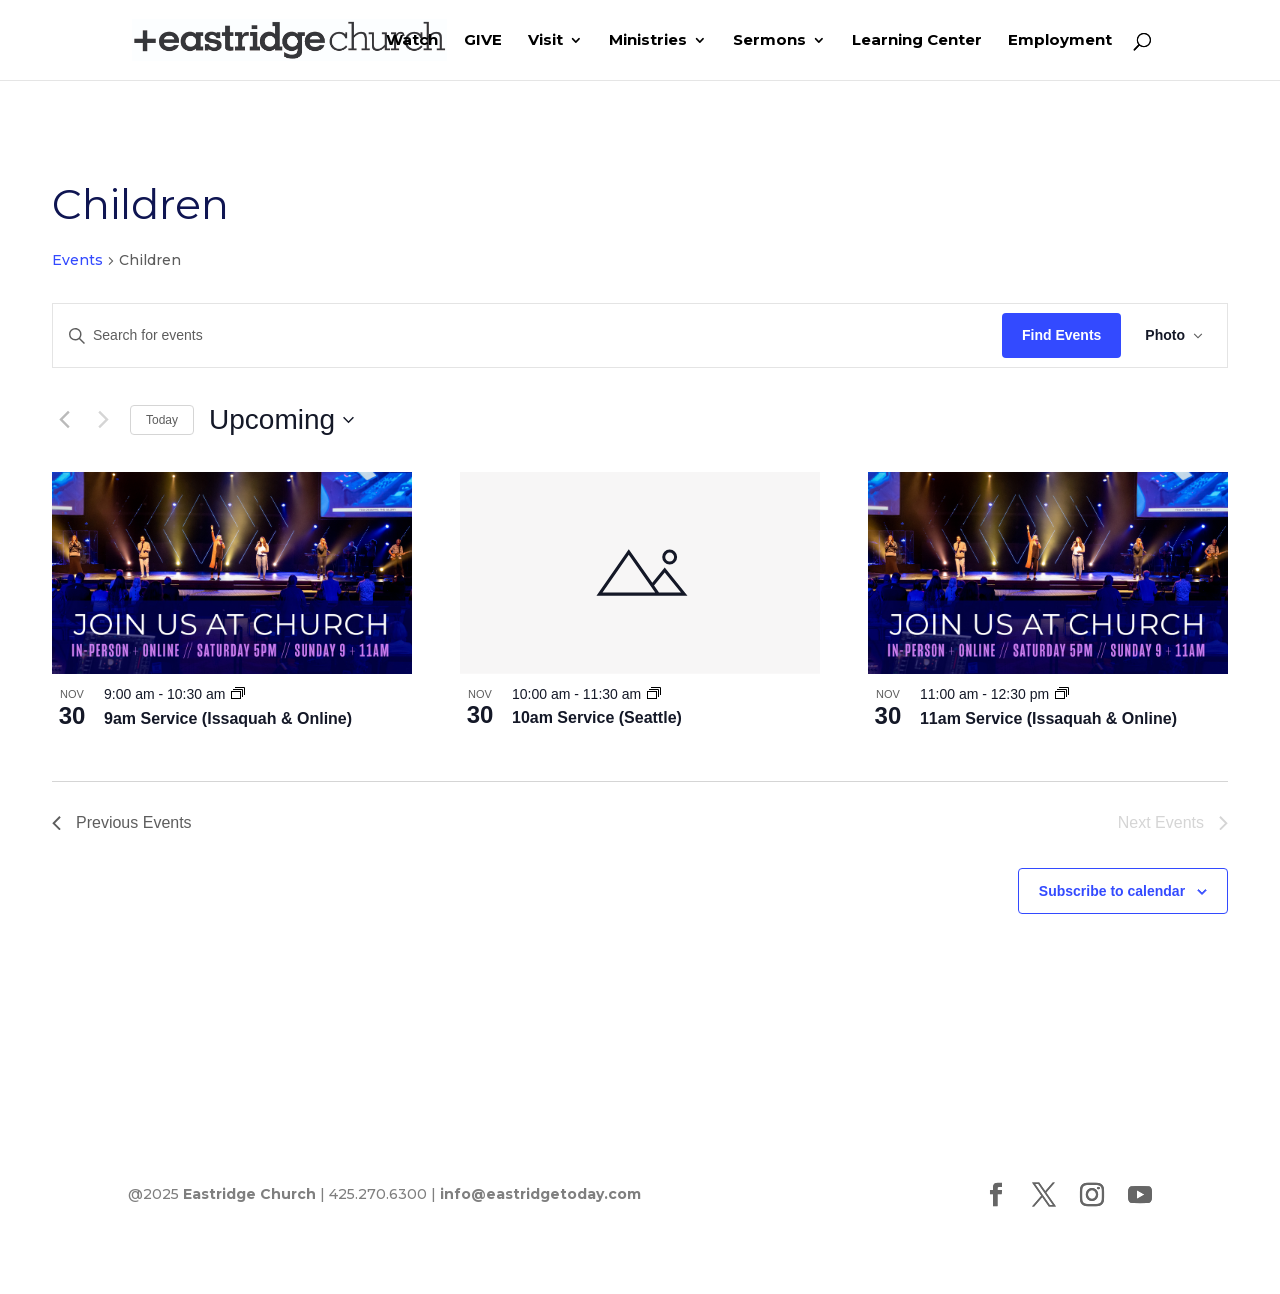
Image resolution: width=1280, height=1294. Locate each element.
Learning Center (917, 41)
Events (77, 260)
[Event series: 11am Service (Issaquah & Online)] (1062, 694)
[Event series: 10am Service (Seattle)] (654, 694)
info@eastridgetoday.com (540, 1194)
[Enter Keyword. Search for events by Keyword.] (527, 335)
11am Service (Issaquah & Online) (1048, 718)
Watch (412, 41)
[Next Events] (103, 420)
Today (162, 420)
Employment (1060, 41)
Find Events (1061, 335)
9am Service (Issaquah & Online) (228, 718)
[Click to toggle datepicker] (281, 420)
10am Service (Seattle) (597, 717)
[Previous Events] (64, 420)
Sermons (769, 41)
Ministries (648, 41)
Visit (545, 41)
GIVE (483, 41)
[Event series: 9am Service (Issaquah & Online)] (238, 694)
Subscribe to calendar (1112, 891)
